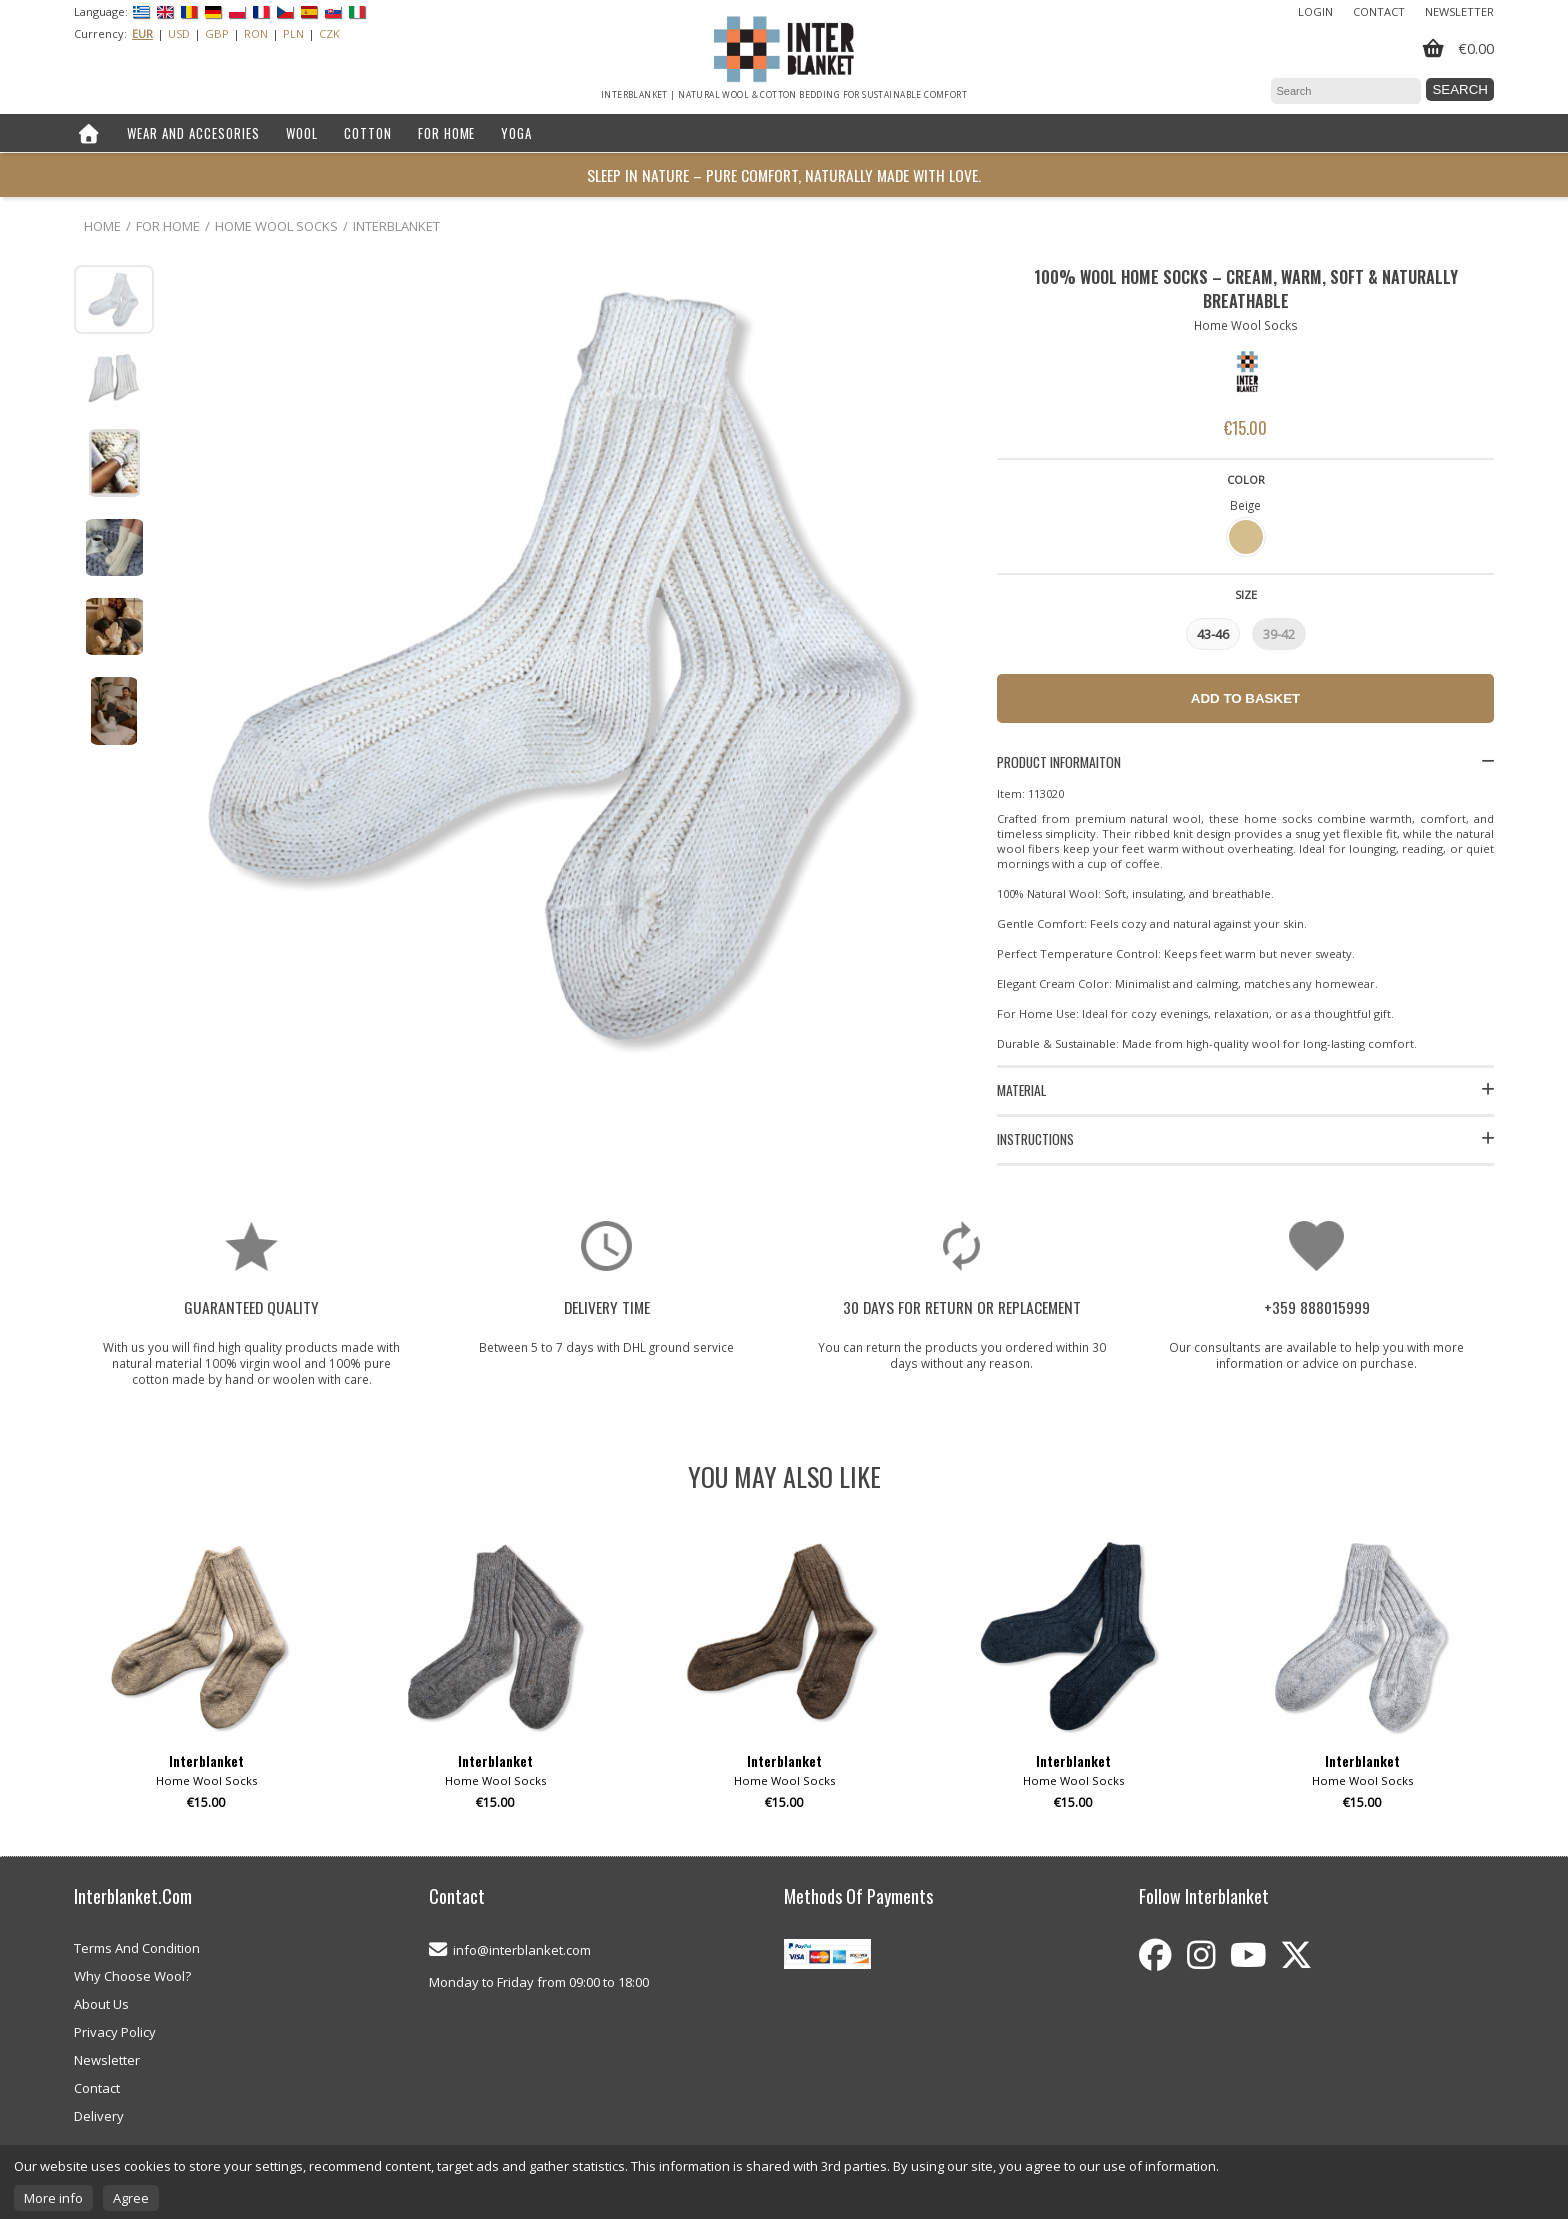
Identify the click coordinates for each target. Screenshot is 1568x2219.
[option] (206, 1681)
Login (1315, 11)
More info (53, 2198)
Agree (131, 2198)
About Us (101, 2004)
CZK (329, 33)
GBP (217, 33)
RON (256, 33)
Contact (1379, 11)
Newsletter (1459, 11)
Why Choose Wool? (132, 1976)
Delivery (99, 2116)
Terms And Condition (137, 1948)
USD (179, 33)
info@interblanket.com (522, 1950)
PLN (293, 33)
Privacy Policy (115, 2032)
